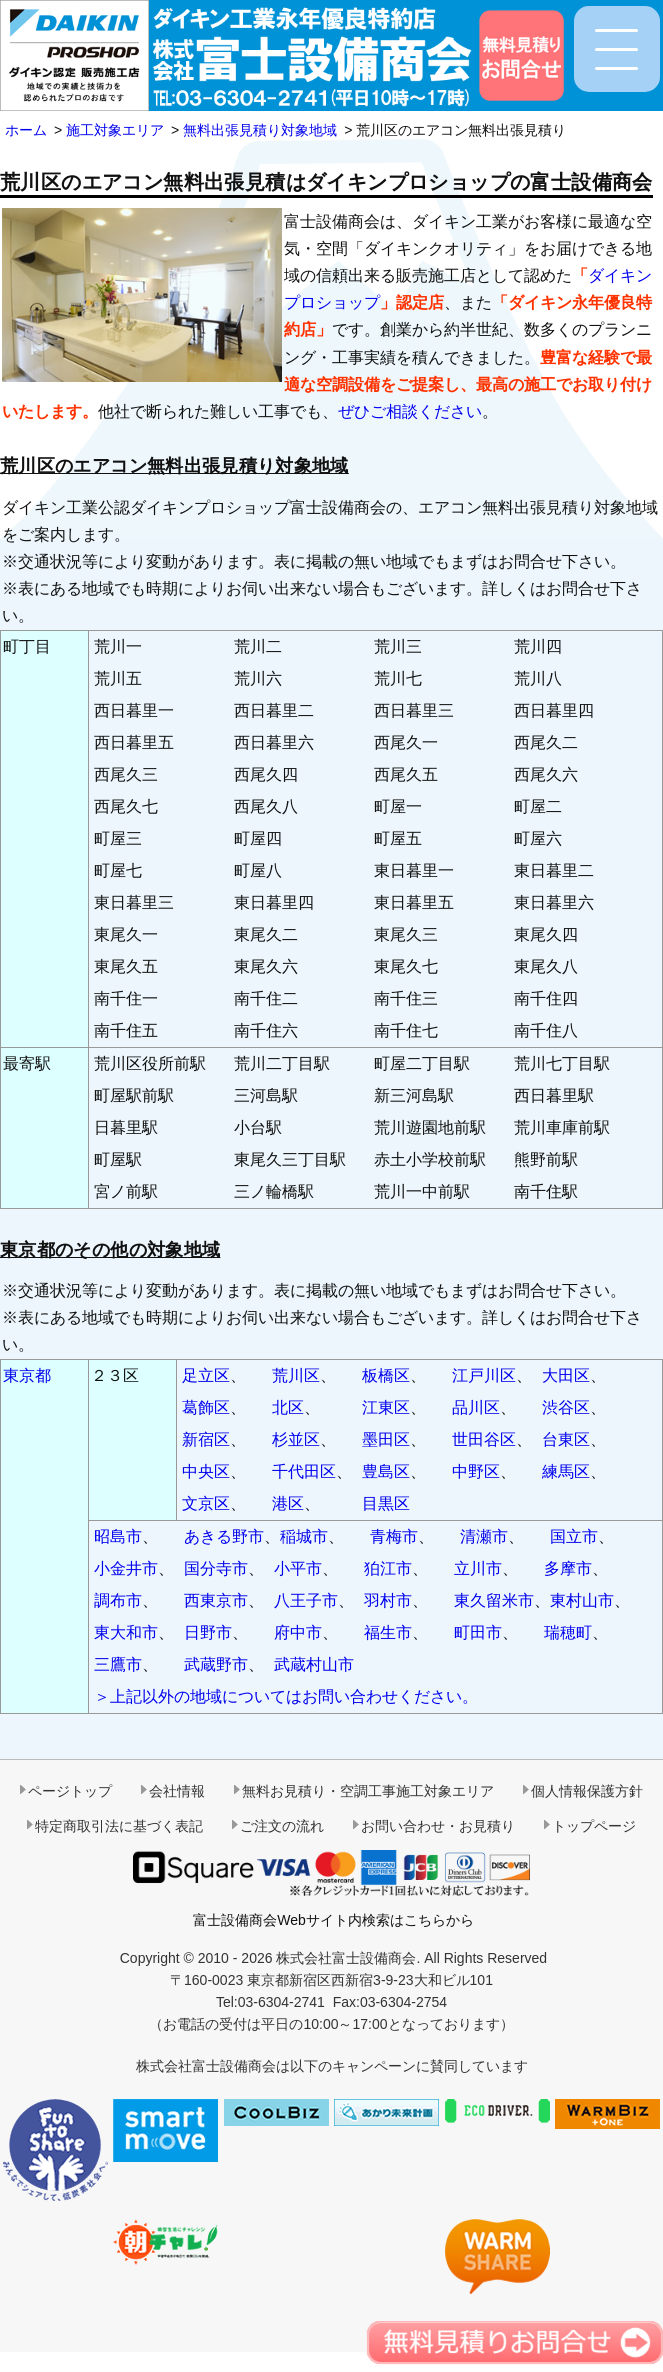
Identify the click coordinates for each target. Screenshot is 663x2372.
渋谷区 (566, 1407)
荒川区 (296, 1375)
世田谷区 (484, 1439)
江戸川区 (484, 1375)
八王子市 (306, 1600)
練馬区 (566, 1471)
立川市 (478, 1568)
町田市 (478, 1632)
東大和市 (126, 1632)
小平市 (298, 1568)
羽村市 (388, 1600)
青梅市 (394, 1536)
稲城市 (304, 1536)
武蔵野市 (216, 1664)
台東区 (566, 1439)
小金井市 (126, 1568)
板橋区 (386, 1375)
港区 (288, 1503)
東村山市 (582, 1600)
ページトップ (70, 1791)
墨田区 (386, 1439)
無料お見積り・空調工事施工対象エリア (368, 1791)
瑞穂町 (568, 1632)
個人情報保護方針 (587, 1791)
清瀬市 (484, 1536)
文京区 (206, 1503)
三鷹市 (118, 1664)
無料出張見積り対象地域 (260, 130)
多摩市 (568, 1568)
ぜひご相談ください (410, 411)
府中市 (298, 1632)
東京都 (27, 1375)
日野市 (208, 1632)
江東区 (386, 1407)
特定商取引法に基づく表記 (119, 1826)
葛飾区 (206, 1407)
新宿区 (206, 1439)
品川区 (476, 1407)
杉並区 (296, 1439)
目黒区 (386, 1503)
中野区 (476, 1471)
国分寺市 (216, 1568)
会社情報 (177, 1791)
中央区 (206, 1471)
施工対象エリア (115, 130)
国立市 (574, 1536)
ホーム (26, 130)
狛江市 (388, 1568)
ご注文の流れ (282, 1826)
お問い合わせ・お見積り (438, 1826)
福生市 (388, 1632)
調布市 (118, 1600)
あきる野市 (224, 1536)
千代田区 (304, 1471)
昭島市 (118, 1536)
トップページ (594, 1826)
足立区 (206, 1375)
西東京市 (216, 1600)
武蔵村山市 (314, 1664)
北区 (288, 1407)
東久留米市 (494, 1600)
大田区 (566, 1375)
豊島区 (386, 1471)
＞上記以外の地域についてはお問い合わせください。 (286, 1696)
